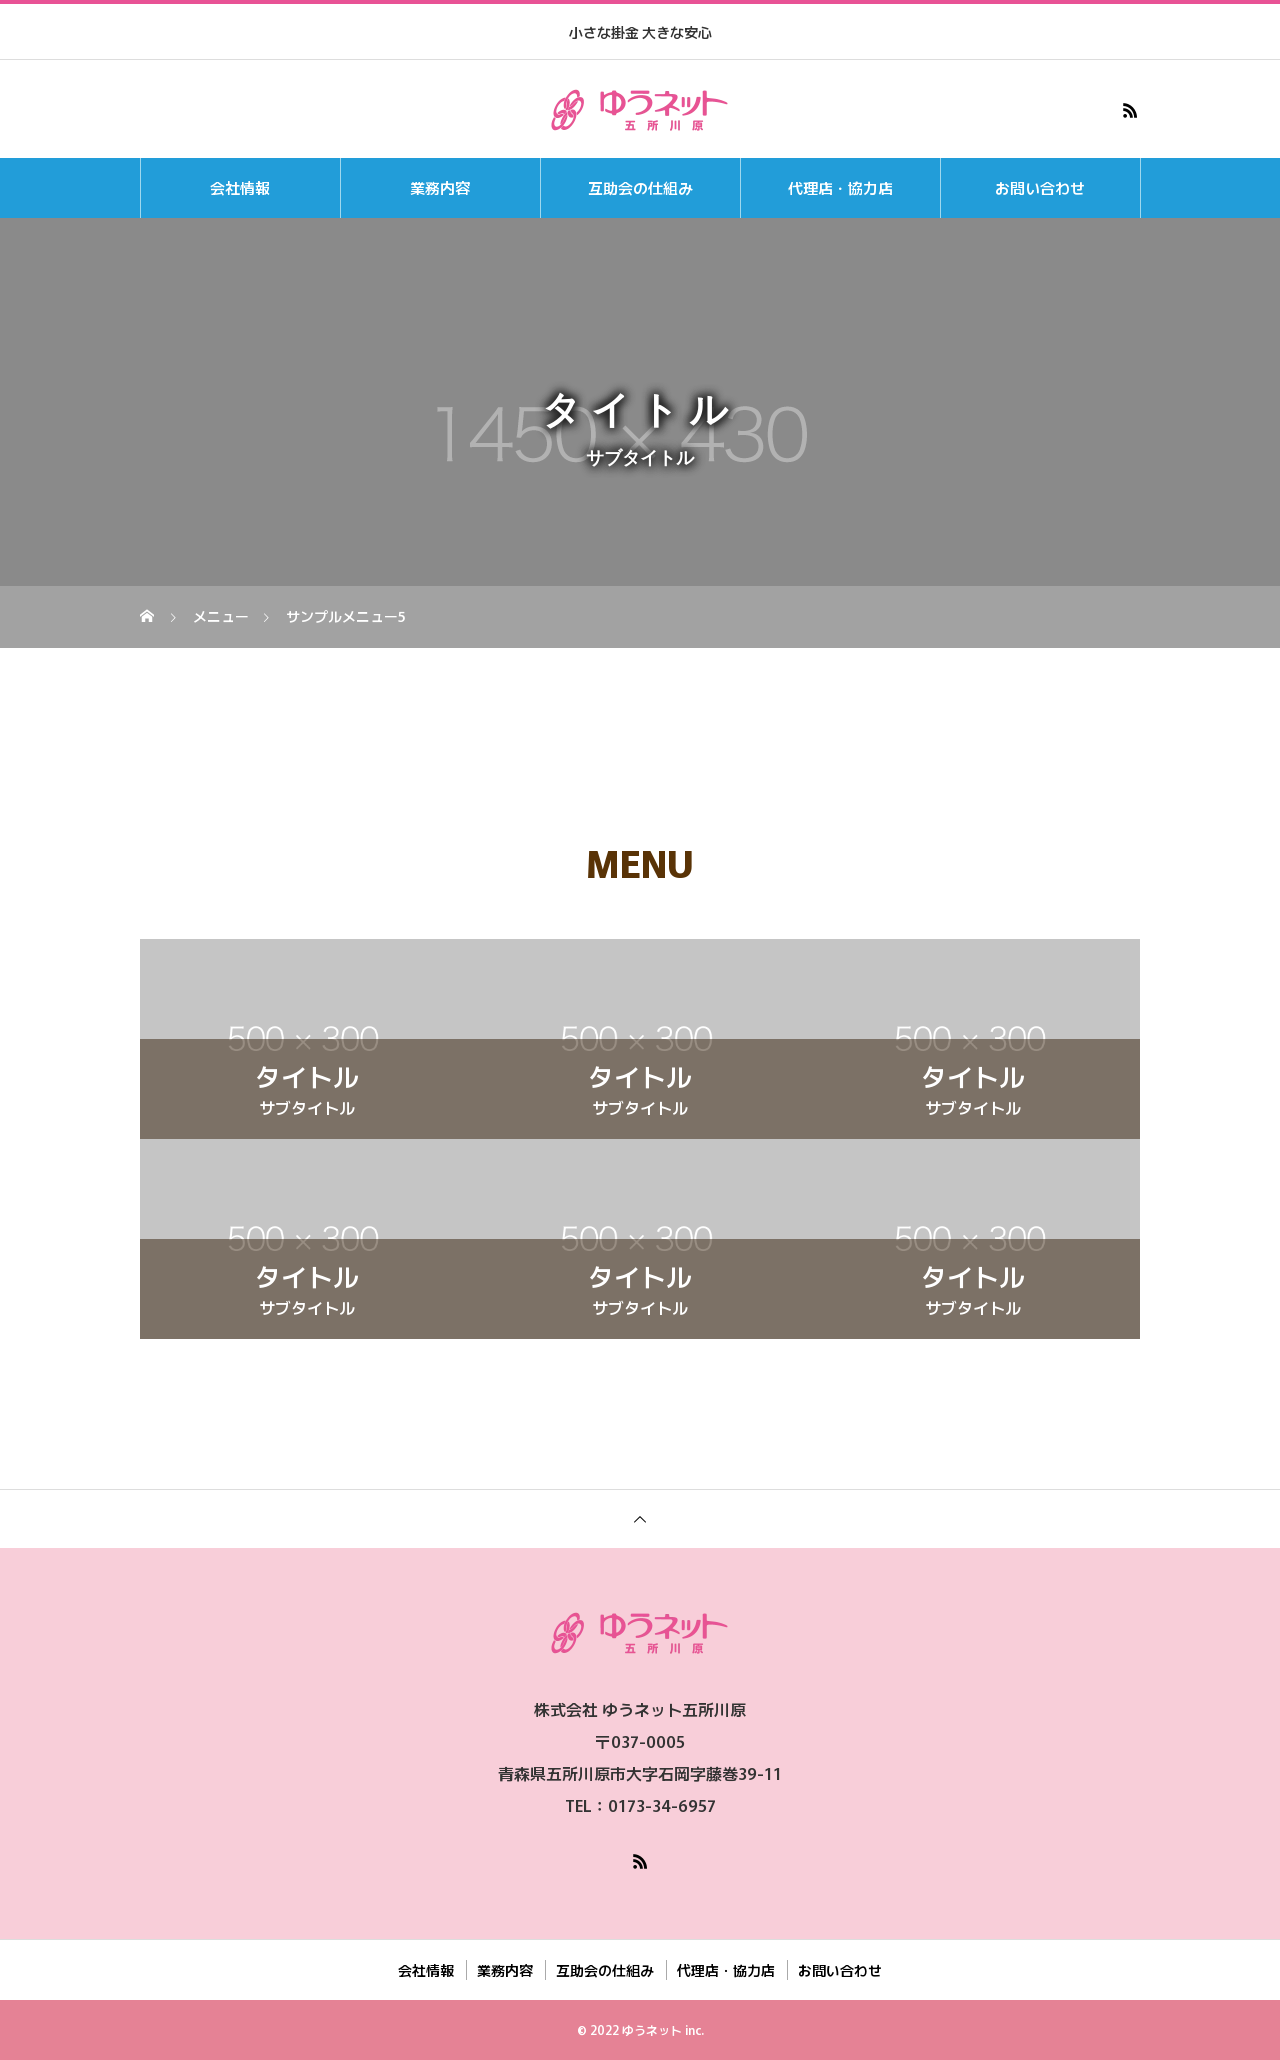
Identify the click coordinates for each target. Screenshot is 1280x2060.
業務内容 (440, 187)
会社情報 (240, 187)
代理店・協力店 (840, 187)
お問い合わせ (1040, 187)
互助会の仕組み (640, 187)
